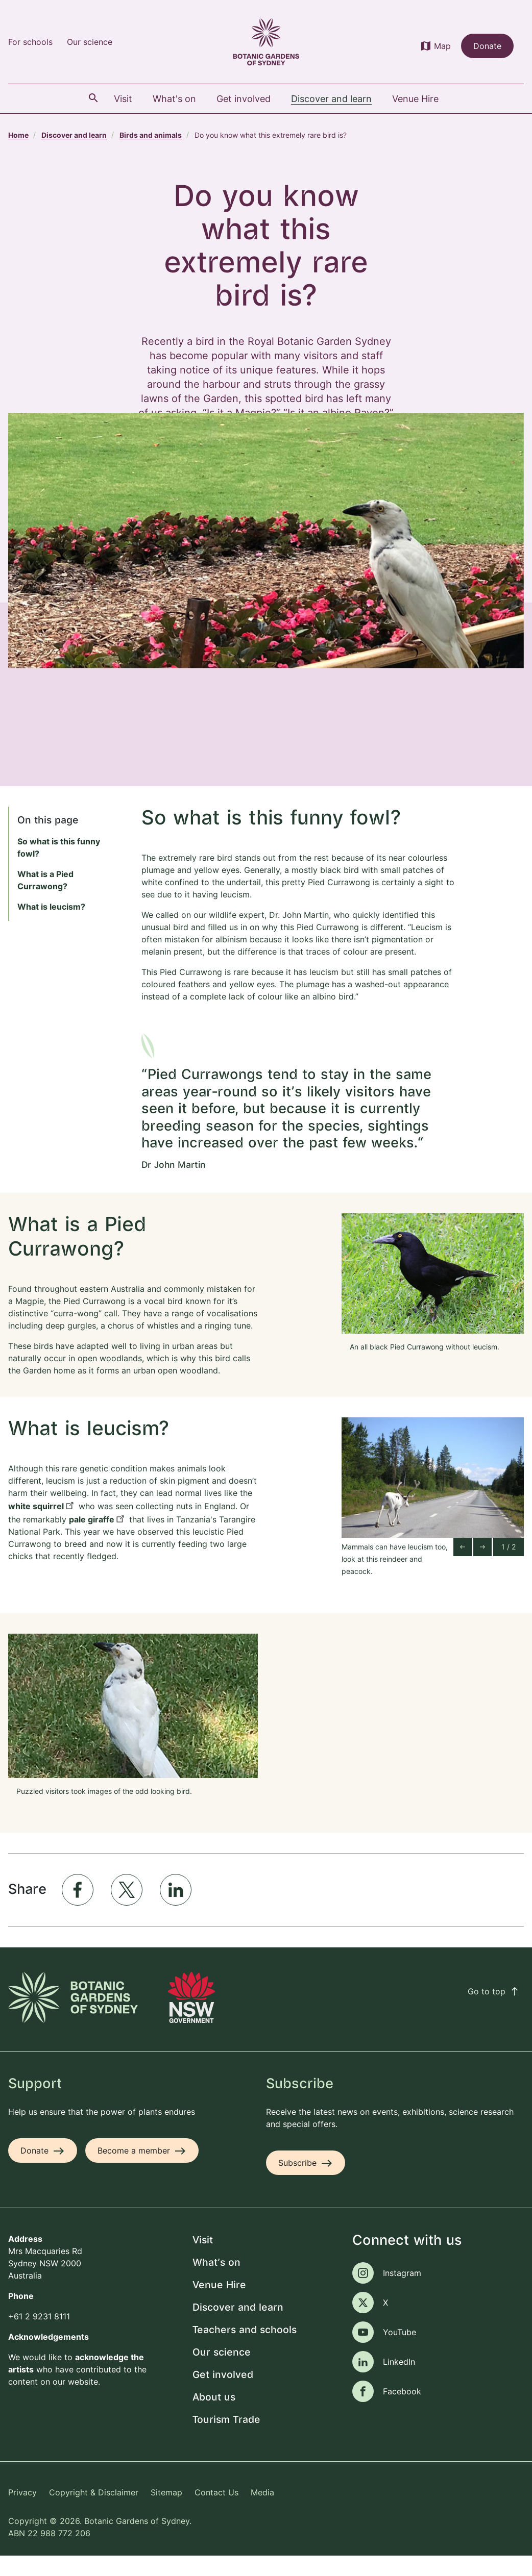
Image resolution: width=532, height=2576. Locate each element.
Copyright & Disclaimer (93, 2512)
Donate (487, 46)
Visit (202, 2260)
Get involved (222, 2395)
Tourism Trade (226, 2440)
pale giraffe (91, 1539)
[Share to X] (126, 1909)
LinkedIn (399, 2382)
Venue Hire (219, 2305)
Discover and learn (74, 135)
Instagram (402, 2293)
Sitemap (166, 2512)
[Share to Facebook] (77, 1909)
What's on (216, 2283)
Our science (89, 42)
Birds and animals (150, 135)
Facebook (402, 2411)
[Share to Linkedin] (175, 1909)
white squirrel (36, 1526)
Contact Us (216, 2512)
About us (213, 2417)
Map (442, 46)
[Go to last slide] (462, 1567)
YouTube (399, 2352)
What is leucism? (51, 926)
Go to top (494, 2011)
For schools (30, 42)
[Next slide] (482, 1567)
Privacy (22, 2512)
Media (262, 2512)
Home (18, 135)
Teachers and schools (244, 2350)
